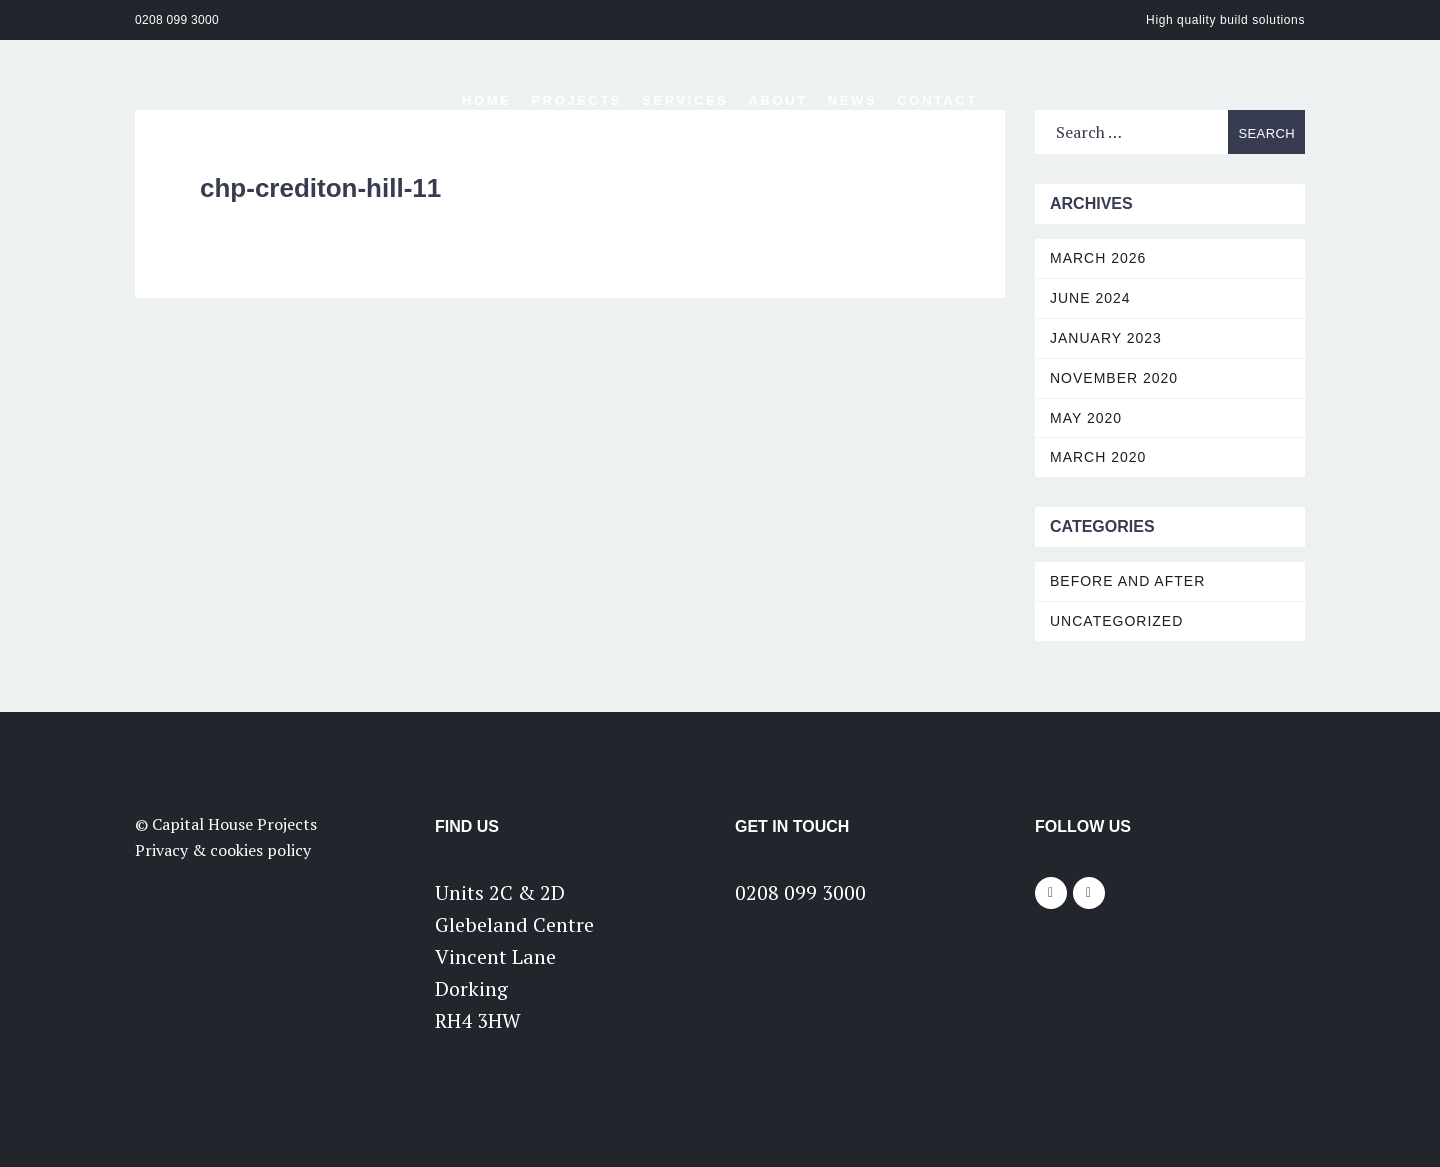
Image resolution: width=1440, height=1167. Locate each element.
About (778, 100)
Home (486, 100)
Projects (576, 100)
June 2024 (1090, 298)
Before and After (1127, 581)
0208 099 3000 (177, 20)
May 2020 (1086, 418)
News (852, 100)
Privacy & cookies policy (223, 850)
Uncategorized (1116, 621)
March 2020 (1098, 457)
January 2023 (1106, 338)
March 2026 (1098, 258)
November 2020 (1114, 378)
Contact (937, 100)
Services (685, 100)
